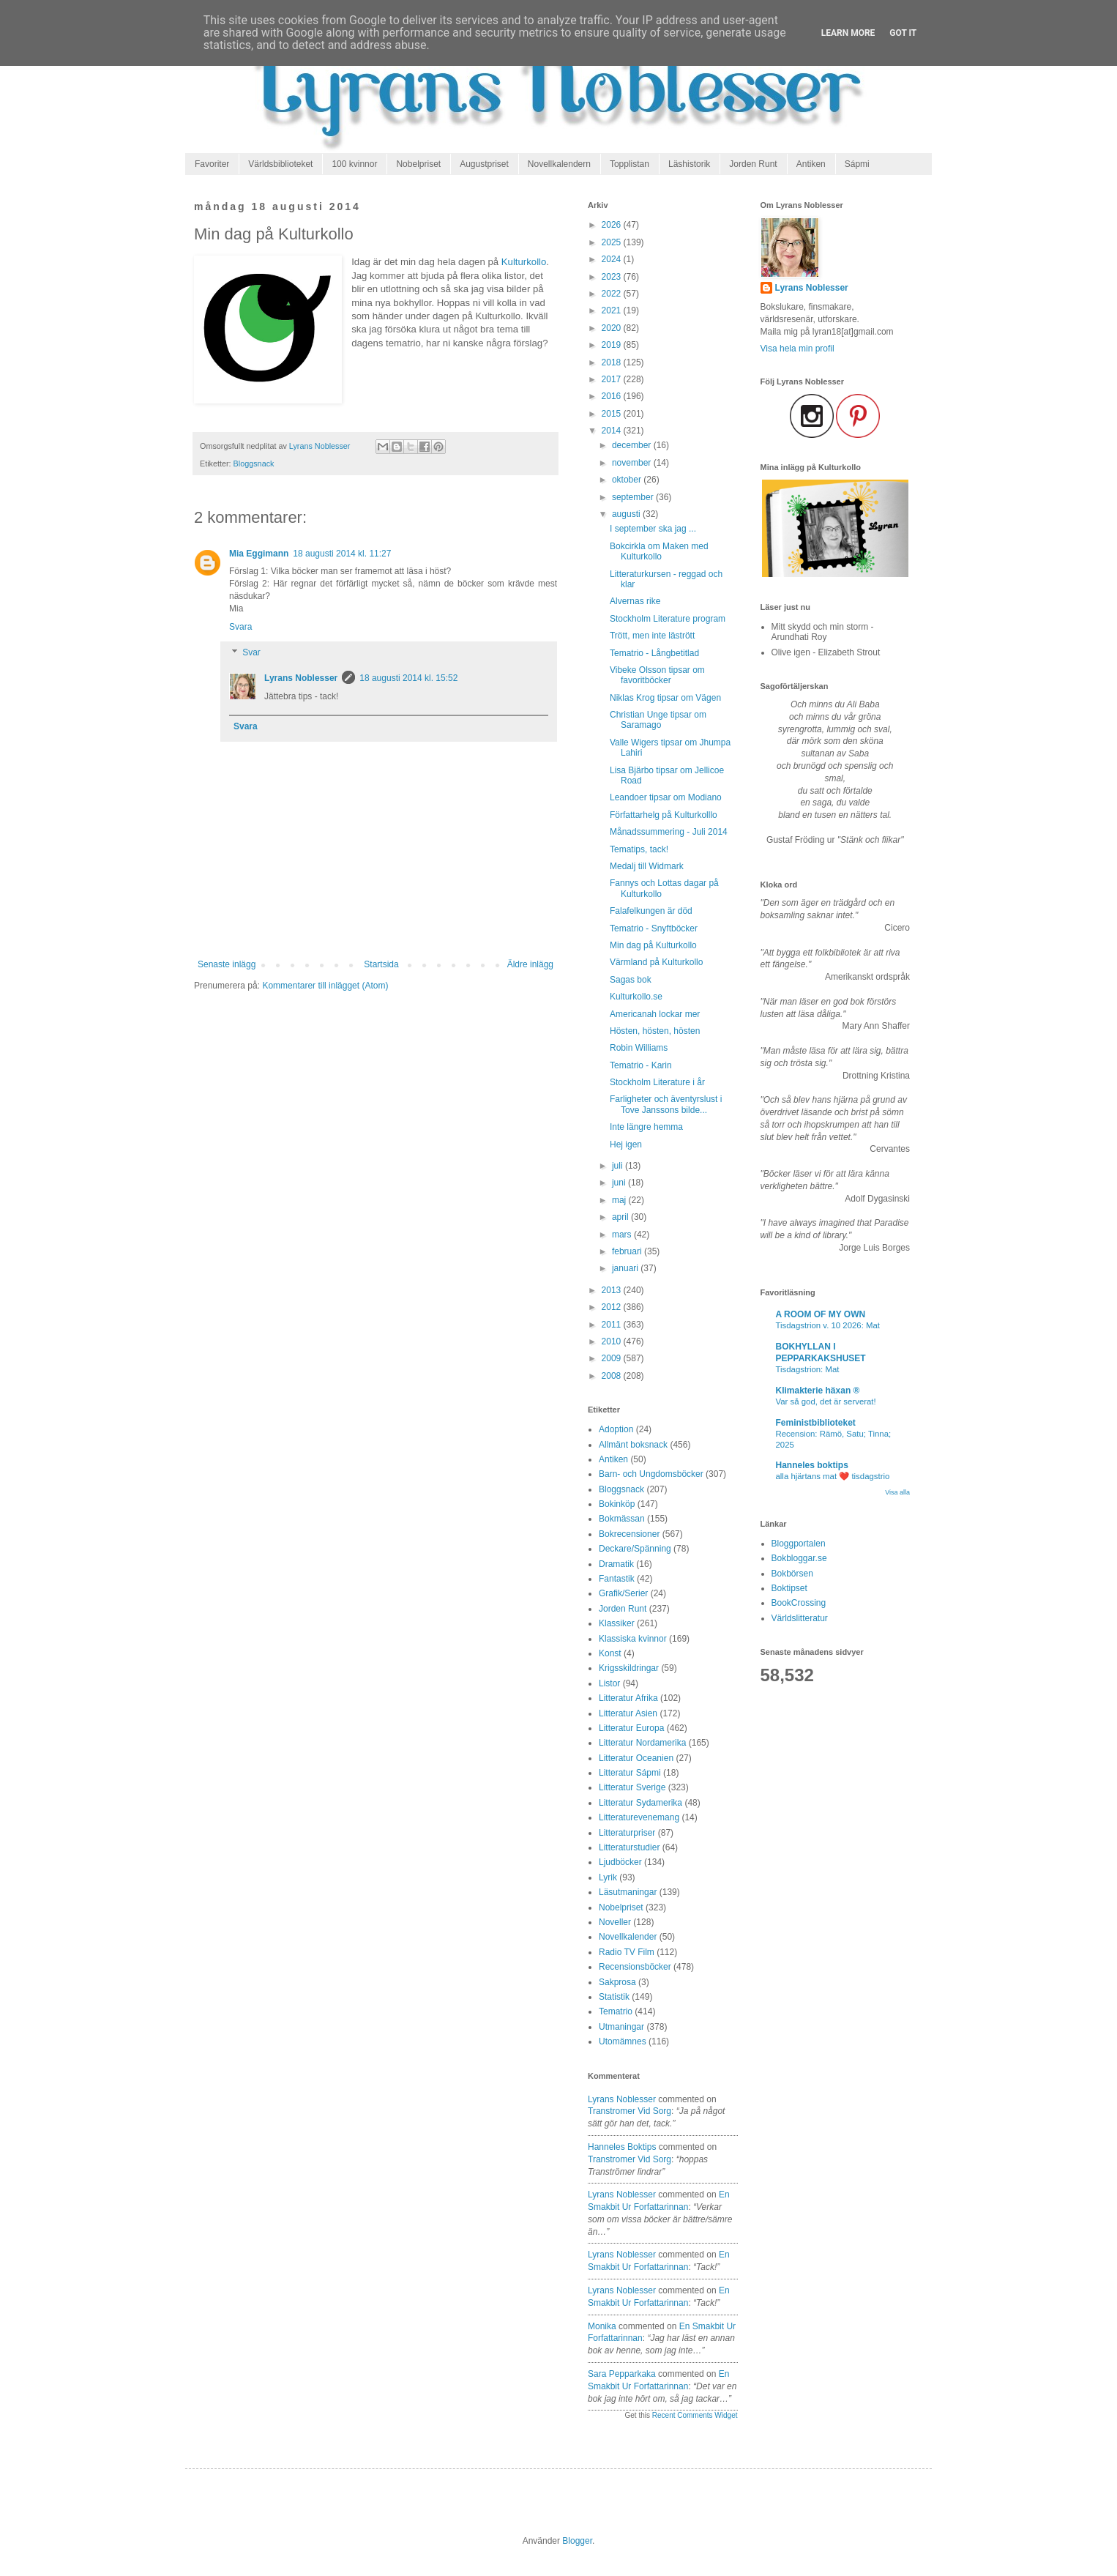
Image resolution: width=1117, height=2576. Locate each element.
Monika (602, 2326)
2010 (613, 1341)
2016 (613, 396)
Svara (240, 627)
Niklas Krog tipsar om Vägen (665, 698)
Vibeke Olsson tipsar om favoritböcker (657, 675)
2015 (613, 414)
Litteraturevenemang (639, 1817)
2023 (613, 277)
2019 (613, 345)
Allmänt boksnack (633, 1445)
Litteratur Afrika (628, 1698)
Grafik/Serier (623, 1593)
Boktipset (789, 1588)
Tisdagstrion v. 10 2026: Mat (828, 1325)
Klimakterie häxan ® (818, 1390)
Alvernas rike (635, 601)
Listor (609, 1683)
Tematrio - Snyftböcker (654, 928)
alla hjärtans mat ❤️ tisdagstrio (833, 1476)
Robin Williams (639, 1048)
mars (623, 1234)
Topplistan (629, 164)
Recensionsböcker (635, 1967)
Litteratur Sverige (632, 1787)
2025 (613, 242)
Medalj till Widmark (647, 866)
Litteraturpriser (627, 1833)
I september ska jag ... (653, 529)
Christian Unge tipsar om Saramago (658, 720)
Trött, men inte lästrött (652, 635)
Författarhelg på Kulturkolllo (663, 815)
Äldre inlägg (530, 964)
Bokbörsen (792, 1573)
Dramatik (616, 1564)
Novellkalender (628, 1937)
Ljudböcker (620, 1862)
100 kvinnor (354, 164)
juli (618, 1166)
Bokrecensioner (629, 1534)
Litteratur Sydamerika (640, 1803)
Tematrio (615, 2011)
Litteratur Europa (631, 1728)
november (633, 463)
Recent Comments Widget (695, 2415)
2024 (613, 259)
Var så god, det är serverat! (826, 1401)
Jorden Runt (753, 164)
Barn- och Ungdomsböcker (651, 1474)
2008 (613, 1376)
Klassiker (617, 1623)
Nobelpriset (418, 164)
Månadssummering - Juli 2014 (669, 832)
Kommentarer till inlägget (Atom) (325, 985)
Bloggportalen (799, 1543)
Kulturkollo (524, 261)
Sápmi (857, 164)
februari (628, 1251)
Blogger (577, 2541)
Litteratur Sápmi (630, 1773)
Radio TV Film (626, 1952)
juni (620, 1182)
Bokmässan (622, 1519)
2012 (613, 1307)
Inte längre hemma (646, 1127)
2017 (613, 379)
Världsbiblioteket (280, 164)
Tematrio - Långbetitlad (654, 653)
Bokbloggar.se (799, 1558)
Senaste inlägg (226, 964)
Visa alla (897, 1492)
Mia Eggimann (258, 553)
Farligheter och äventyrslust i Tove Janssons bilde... (666, 1104)
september (634, 497)
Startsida (381, 964)
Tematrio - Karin (641, 1065)
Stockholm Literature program (667, 619)
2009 (613, 1358)
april (621, 1217)
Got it (902, 33)
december (633, 445)
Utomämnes (622, 2041)
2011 (613, 1324)
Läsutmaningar (628, 1892)
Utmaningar (621, 2027)
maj (620, 1200)
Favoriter (212, 164)
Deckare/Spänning (635, 1549)
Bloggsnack (254, 463)
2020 (613, 328)
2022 (613, 294)
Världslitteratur (800, 1618)
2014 (613, 430)
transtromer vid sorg (629, 2111)
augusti (627, 514)
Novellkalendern (559, 164)
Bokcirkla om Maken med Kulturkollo (659, 551)
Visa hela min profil (797, 348)
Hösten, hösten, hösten (655, 1031)
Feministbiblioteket (816, 1423)
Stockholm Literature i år (657, 1082)
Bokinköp (617, 1504)
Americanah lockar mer (655, 1014)
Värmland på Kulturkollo (656, 962)
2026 (613, 225)
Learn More (848, 33)
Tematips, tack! (639, 849)
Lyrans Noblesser (300, 678)
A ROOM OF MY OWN (821, 1314)
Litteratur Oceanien (636, 1758)
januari (626, 1268)
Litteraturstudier (629, 1847)
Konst (610, 1653)
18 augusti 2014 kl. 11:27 (342, 553)
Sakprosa (617, 1982)
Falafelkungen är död (651, 911)
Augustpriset (484, 164)
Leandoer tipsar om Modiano (666, 797)
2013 (613, 1290)
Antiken (811, 164)
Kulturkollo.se (636, 996)
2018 (613, 362)
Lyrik (608, 1877)
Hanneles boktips (622, 2147)
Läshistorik (689, 164)
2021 (613, 310)
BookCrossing (799, 1603)
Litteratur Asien (628, 1713)
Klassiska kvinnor (633, 1639)
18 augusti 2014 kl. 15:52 (408, 678)
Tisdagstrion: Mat (808, 1369)
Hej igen (626, 1144)
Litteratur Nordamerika (642, 1743)
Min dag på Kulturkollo (653, 945)
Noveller (615, 1922)
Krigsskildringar (629, 1668)
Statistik (614, 1997)
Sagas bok (630, 980)
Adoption (616, 1429)
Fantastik (617, 1579)
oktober (627, 479)
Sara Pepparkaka (622, 2374)
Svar (251, 653)
